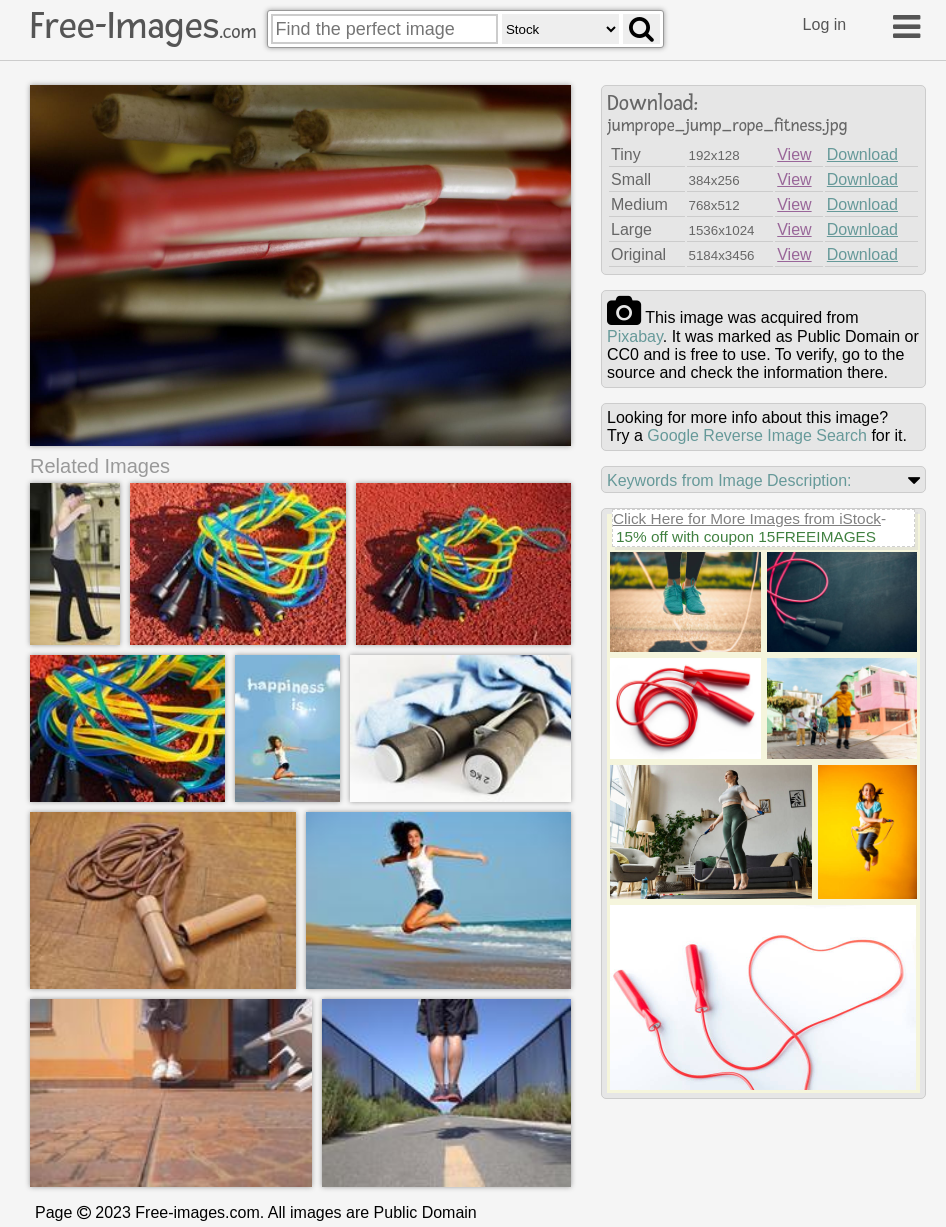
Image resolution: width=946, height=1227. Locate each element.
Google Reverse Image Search (757, 435)
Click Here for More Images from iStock (747, 518)
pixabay (635, 336)
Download (862, 154)
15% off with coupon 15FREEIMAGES (746, 536)
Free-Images (143, 26)
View (794, 154)
